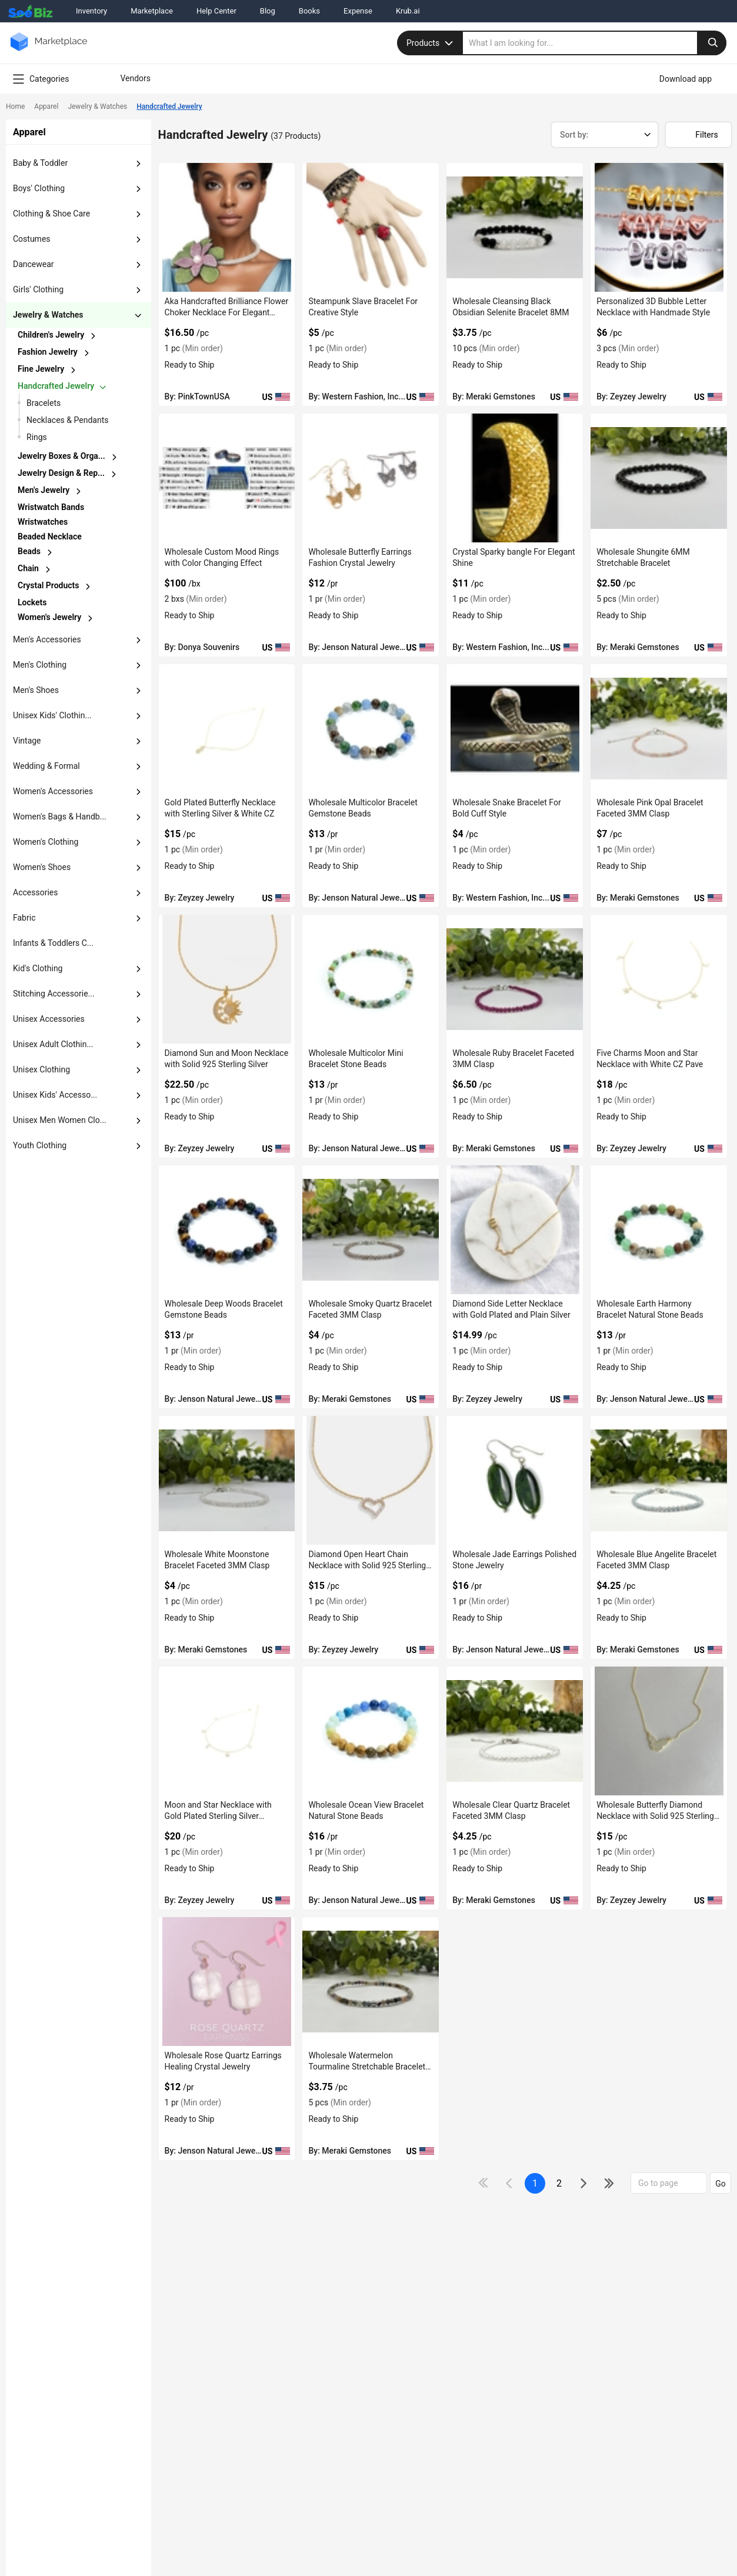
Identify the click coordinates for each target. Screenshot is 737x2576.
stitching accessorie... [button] (54, 993)
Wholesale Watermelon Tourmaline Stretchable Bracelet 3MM (366, 2066)
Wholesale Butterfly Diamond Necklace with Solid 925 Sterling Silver (655, 1816)
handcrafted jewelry (56, 386)
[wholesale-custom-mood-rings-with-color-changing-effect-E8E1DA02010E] (227, 478)
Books (309, 10)
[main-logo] (49, 50)
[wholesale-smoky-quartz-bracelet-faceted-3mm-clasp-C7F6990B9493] (370, 1229)
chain (28, 568)
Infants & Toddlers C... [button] (53, 943)
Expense (358, 10)
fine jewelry (41, 369)
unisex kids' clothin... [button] (52, 715)
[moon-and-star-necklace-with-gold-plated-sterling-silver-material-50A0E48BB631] (227, 1731)
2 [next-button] (559, 2183)
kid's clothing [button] (37, 968)
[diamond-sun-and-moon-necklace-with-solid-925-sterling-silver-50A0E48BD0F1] (227, 979)
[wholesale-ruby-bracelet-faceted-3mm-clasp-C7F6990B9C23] (514, 979)
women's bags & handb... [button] (59, 816)
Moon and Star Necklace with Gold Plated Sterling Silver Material (218, 1816)
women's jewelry (49, 617)
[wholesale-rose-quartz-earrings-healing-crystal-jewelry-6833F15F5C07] (227, 1981)
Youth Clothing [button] (39, 1145)
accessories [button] (35, 892)
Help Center (216, 10)
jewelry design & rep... (61, 473)
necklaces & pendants (67, 420)
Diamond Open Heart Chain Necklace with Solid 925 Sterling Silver (367, 1565)
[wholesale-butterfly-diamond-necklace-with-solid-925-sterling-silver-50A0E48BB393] (659, 1731)
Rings (36, 437)
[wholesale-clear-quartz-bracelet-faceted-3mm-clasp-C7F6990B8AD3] (514, 1731)
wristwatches (43, 521)
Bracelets (43, 403)
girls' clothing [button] (38, 289)
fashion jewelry (48, 351)
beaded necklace (50, 536)
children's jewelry (51, 334)
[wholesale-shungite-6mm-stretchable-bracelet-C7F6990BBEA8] (659, 478)
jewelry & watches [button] (48, 314)
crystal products (48, 585)
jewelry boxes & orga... (61, 456)
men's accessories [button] (47, 639)
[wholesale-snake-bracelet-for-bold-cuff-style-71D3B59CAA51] (514, 728)
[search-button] (711, 43)
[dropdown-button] (138, 163)
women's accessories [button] (53, 791)
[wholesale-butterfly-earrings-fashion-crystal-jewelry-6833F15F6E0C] (370, 478)
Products (431, 43)
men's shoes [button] (36, 690)
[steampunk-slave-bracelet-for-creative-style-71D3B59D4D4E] (370, 227)
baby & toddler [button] (40, 163)
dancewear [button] (33, 264)
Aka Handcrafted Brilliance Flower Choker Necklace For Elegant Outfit (227, 312)
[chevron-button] (81, 336)
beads (29, 551)
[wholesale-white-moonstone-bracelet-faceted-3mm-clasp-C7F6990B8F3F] (227, 1480)
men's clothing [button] (39, 664)
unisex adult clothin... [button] (53, 1044)
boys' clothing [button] (39, 188)
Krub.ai (408, 10)
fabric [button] (24, 917)
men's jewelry (43, 490)
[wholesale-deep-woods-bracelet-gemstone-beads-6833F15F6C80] (227, 1229)
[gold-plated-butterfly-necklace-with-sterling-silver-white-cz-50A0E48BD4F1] (227, 728)
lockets (32, 602)
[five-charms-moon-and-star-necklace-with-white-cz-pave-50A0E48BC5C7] (659, 979)
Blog (267, 10)
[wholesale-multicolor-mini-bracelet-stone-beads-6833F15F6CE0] (370, 979)
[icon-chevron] (510, 2183)
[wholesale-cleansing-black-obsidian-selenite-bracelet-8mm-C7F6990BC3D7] (514, 227)
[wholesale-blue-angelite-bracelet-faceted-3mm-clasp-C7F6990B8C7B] (659, 1480)
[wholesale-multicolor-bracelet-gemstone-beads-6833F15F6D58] (370, 728)
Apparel (46, 106)
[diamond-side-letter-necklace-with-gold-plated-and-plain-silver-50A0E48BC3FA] (514, 1229)
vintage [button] (27, 740)
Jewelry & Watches (97, 106)
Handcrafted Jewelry (169, 106)
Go (720, 2183)
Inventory (91, 10)
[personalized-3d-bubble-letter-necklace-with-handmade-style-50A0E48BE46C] (659, 227)
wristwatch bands (51, 507)
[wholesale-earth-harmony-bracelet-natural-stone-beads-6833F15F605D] (659, 1229)
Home (15, 106)
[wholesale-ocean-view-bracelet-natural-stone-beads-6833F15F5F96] (370, 1731)
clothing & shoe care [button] (51, 213)
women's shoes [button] (42, 867)
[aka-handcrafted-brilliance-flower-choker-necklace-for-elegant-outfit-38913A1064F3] (227, 227)
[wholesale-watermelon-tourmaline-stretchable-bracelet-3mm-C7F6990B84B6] (370, 1981)
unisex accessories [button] (49, 1019)
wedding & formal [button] (46, 766)
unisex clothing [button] (41, 1069)
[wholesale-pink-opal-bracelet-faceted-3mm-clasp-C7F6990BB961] (659, 728)
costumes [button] (32, 239)
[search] (594, 43)
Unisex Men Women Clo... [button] (59, 1120)
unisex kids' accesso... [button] (55, 1094)
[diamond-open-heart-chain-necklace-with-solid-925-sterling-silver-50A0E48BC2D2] (370, 1480)
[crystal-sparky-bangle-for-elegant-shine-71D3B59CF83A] (514, 478)
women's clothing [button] (45, 842)
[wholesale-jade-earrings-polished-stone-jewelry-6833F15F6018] (514, 1480)
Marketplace (152, 10)
